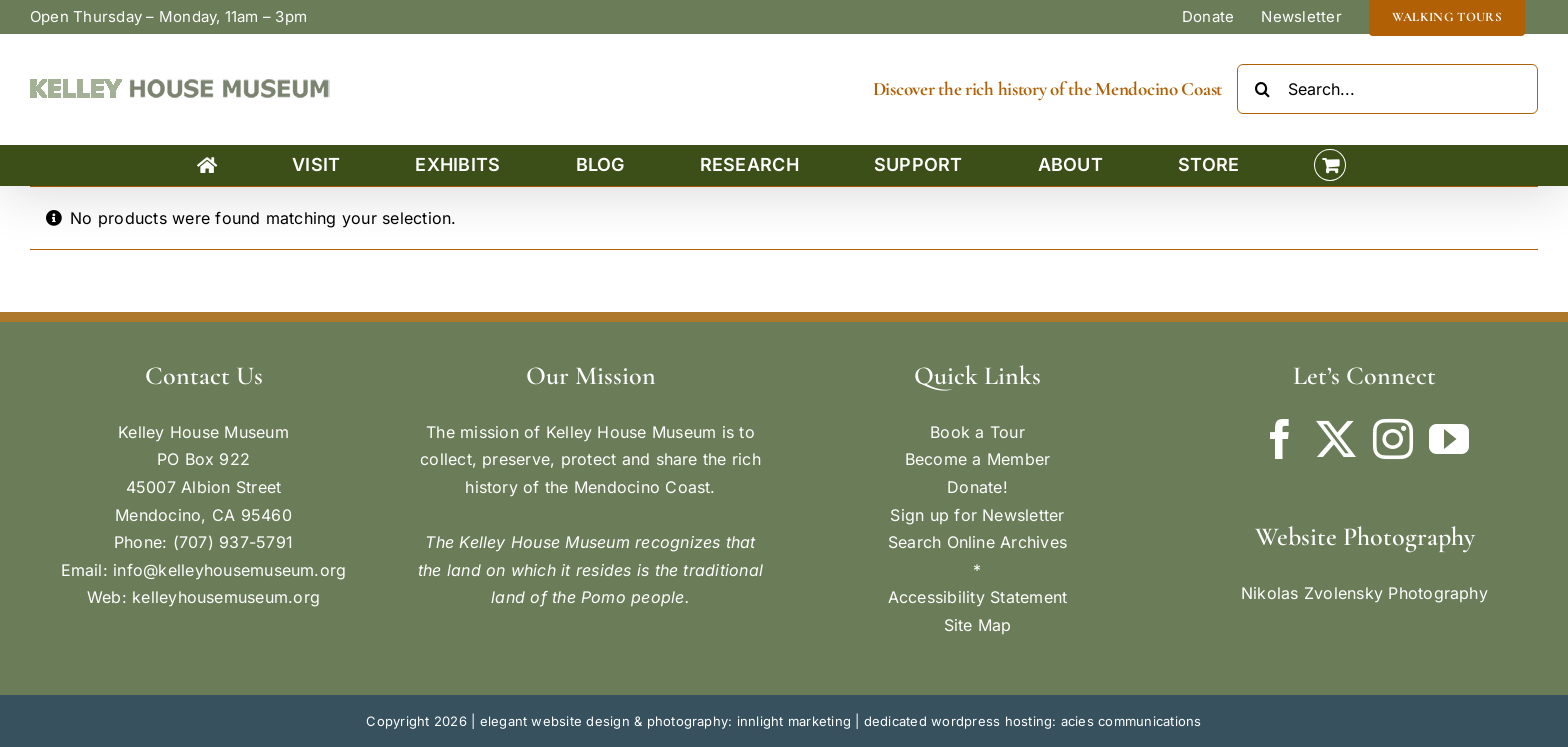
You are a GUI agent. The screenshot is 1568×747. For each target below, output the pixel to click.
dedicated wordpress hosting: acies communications (1033, 721)
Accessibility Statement (978, 597)
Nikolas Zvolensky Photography (1364, 593)
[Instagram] (1393, 439)
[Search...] (1387, 89)
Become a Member (978, 459)
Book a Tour (977, 432)
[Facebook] (1280, 439)
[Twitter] (1336, 439)
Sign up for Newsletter (977, 515)
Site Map (978, 625)
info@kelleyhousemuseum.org (229, 570)
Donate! (977, 487)
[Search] (1262, 89)
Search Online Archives (977, 542)
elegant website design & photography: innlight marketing (665, 721)
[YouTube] (1449, 439)
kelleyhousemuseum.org (226, 597)
